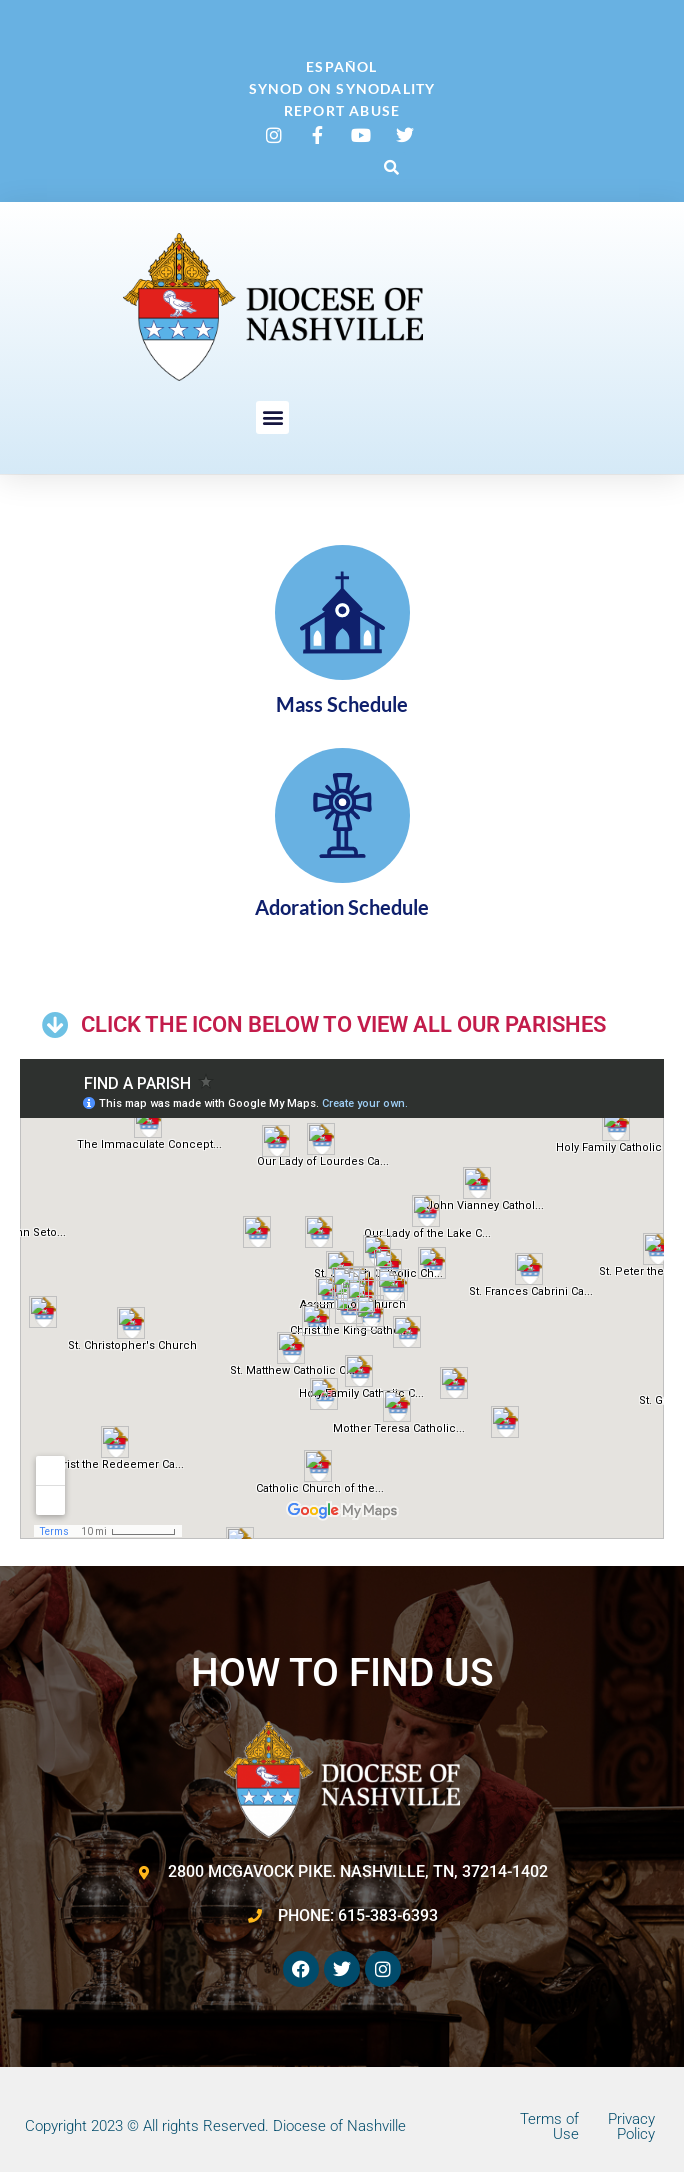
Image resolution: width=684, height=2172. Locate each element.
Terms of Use (549, 2126)
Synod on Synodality (342, 88)
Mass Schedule (342, 704)
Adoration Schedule (342, 907)
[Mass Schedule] (342, 612)
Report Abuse (342, 110)
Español (341, 66)
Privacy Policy (631, 2126)
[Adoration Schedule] (342, 815)
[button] (391, 167)
